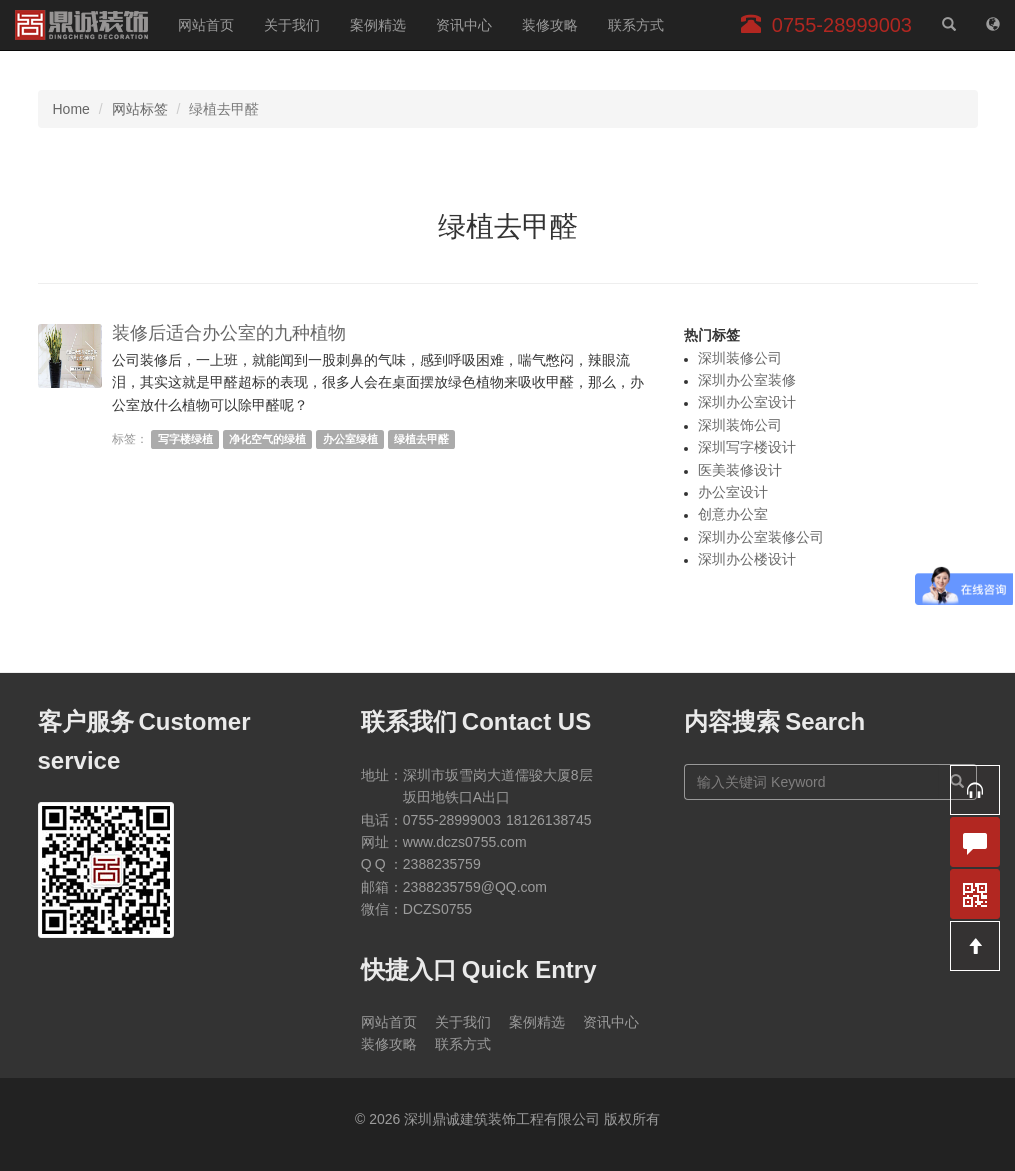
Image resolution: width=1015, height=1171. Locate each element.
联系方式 (636, 25)
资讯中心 (464, 25)
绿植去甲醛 (421, 439)
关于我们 (292, 25)
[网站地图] (993, 25)
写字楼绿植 (185, 439)
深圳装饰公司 (740, 425)
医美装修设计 (740, 470)
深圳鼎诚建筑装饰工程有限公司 (81, 25)
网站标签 (140, 109)
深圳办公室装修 (747, 380)
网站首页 (206, 25)
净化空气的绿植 (267, 439)
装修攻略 (550, 25)
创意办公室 (733, 514)
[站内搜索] (949, 25)
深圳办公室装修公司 (761, 537)
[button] (975, 790)
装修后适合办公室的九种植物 (229, 333)
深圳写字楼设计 (747, 447)
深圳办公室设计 (747, 402)
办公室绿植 (350, 439)
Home (71, 109)
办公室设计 (733, 492)
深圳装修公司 (740, 358)
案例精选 (378, 25)
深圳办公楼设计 (747, 559)
